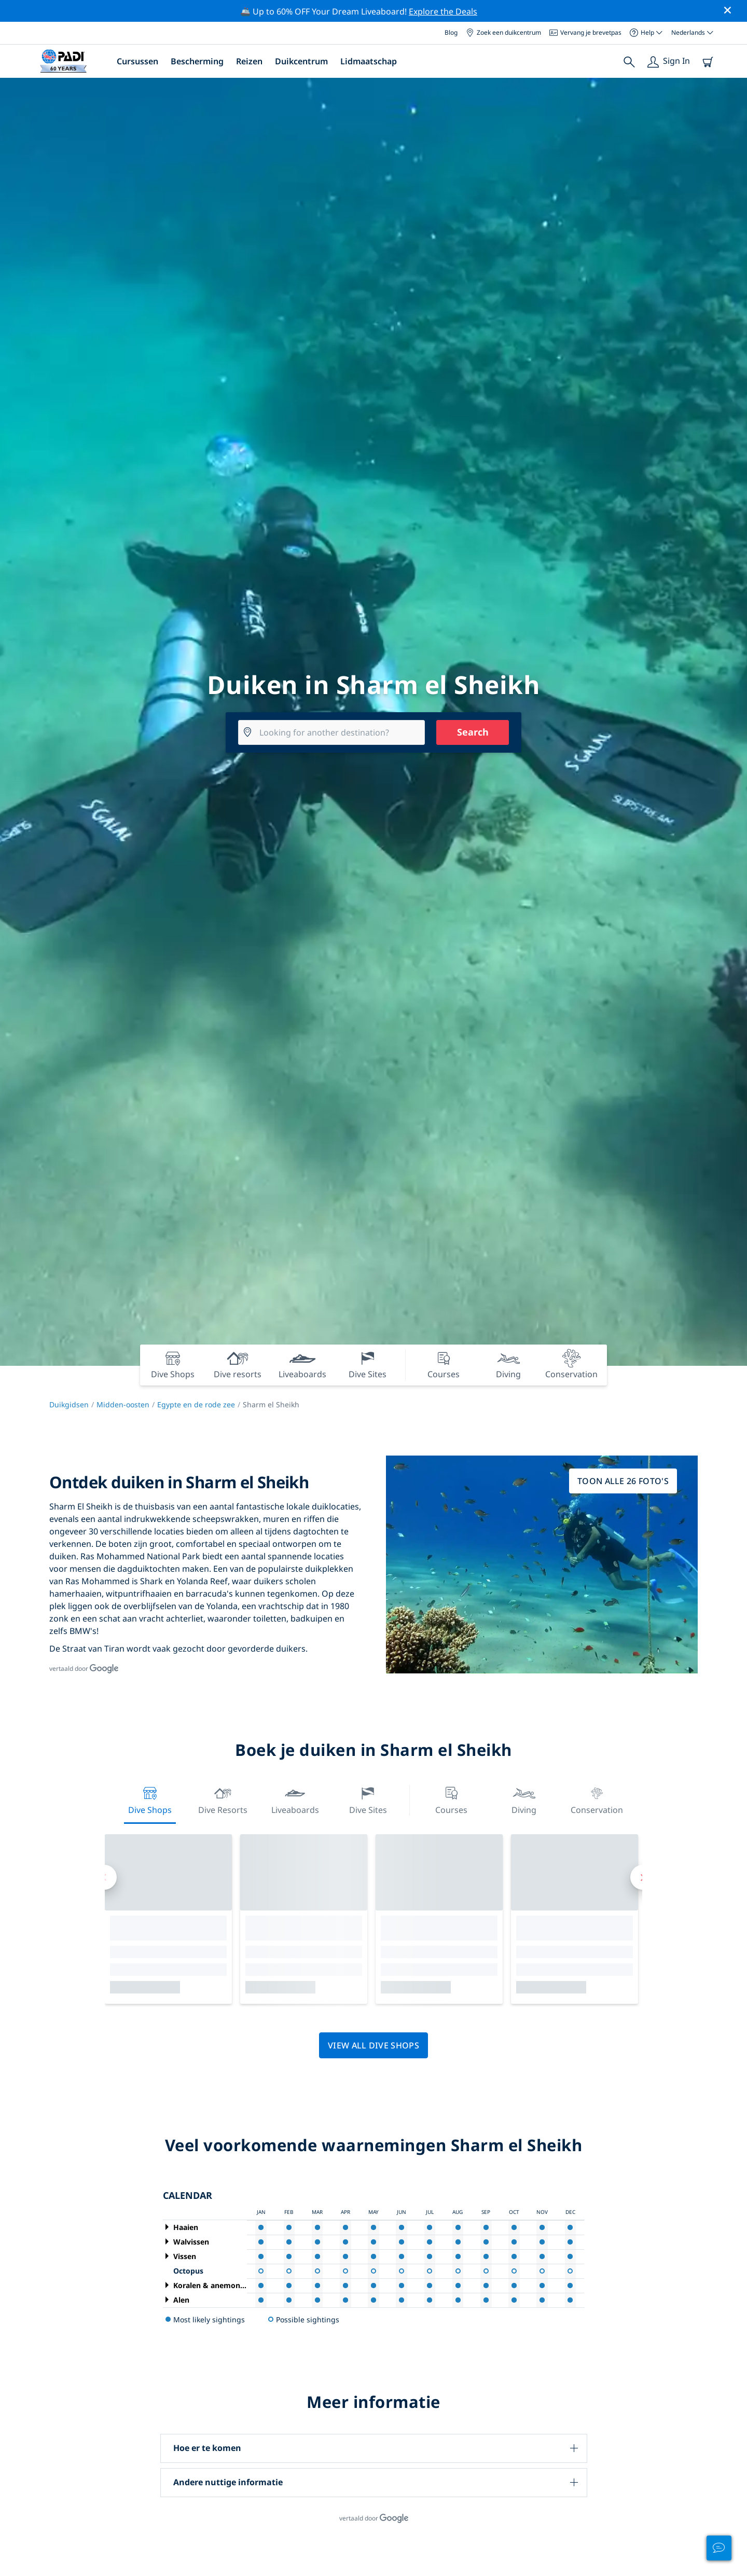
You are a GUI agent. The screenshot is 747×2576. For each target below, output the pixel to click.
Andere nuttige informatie (228, 2482)
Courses (451, 1799)
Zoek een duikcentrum (503, 32)
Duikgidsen (69, 1404)
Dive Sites (368, 1799)
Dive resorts (222, 1799)
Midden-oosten (122, 1404)
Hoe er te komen (207, 2448)
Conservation (597, 1799)
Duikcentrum (301, 61)
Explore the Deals (443, 11)
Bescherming (197, 61)
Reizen (249, 61)
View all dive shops (373, 2045)
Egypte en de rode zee (196, 1404)
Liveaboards (295, 1799)
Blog (451, 32)
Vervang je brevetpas (585, 32)
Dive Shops (150, 1799)
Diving (523, 1799)
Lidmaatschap (368, 61)
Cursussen (137, 61)
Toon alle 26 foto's (623, 1481)
